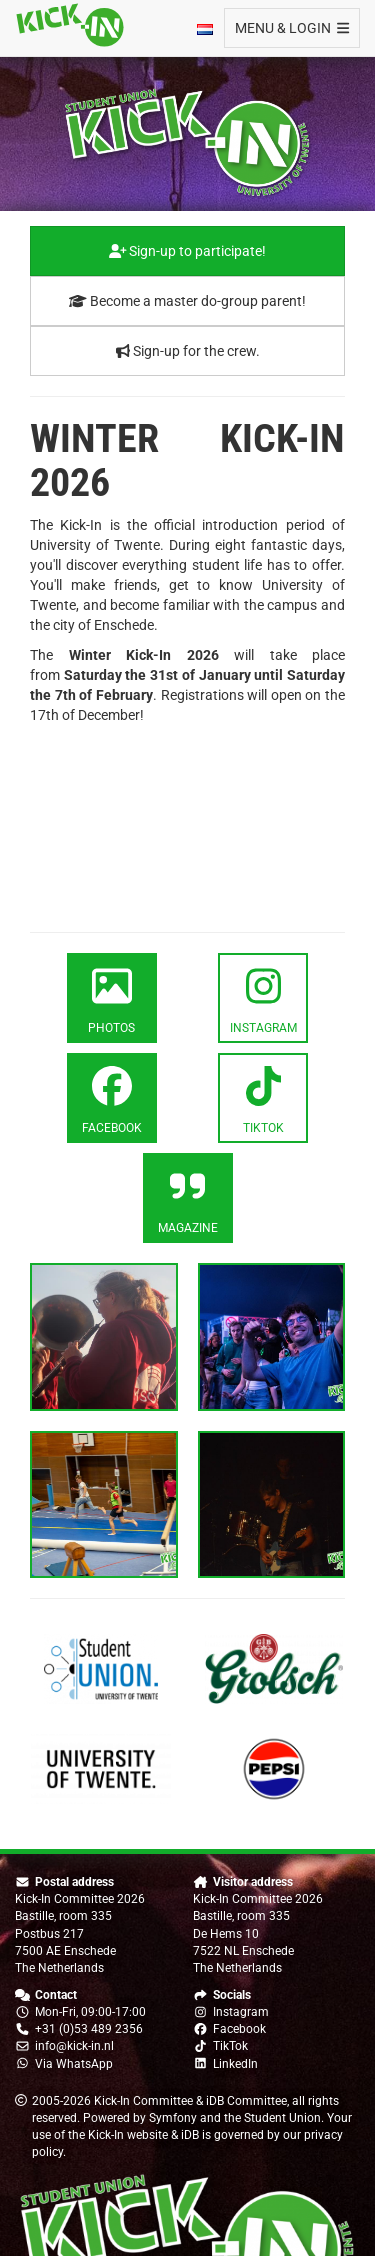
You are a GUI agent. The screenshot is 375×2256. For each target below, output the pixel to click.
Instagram (241, 2012)
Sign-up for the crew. (188, 351)
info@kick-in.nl (74, 2046)
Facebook (239, 2029)
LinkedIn (235, 2064)
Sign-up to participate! (188, 251)
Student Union (282, 2118)
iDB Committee (246, 2101)
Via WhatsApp (74, 2064)
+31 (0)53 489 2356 (89, 2029)
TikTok (230, 2046)
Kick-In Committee (143, 2101)
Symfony (173, 2118)
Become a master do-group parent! (187, 301)
